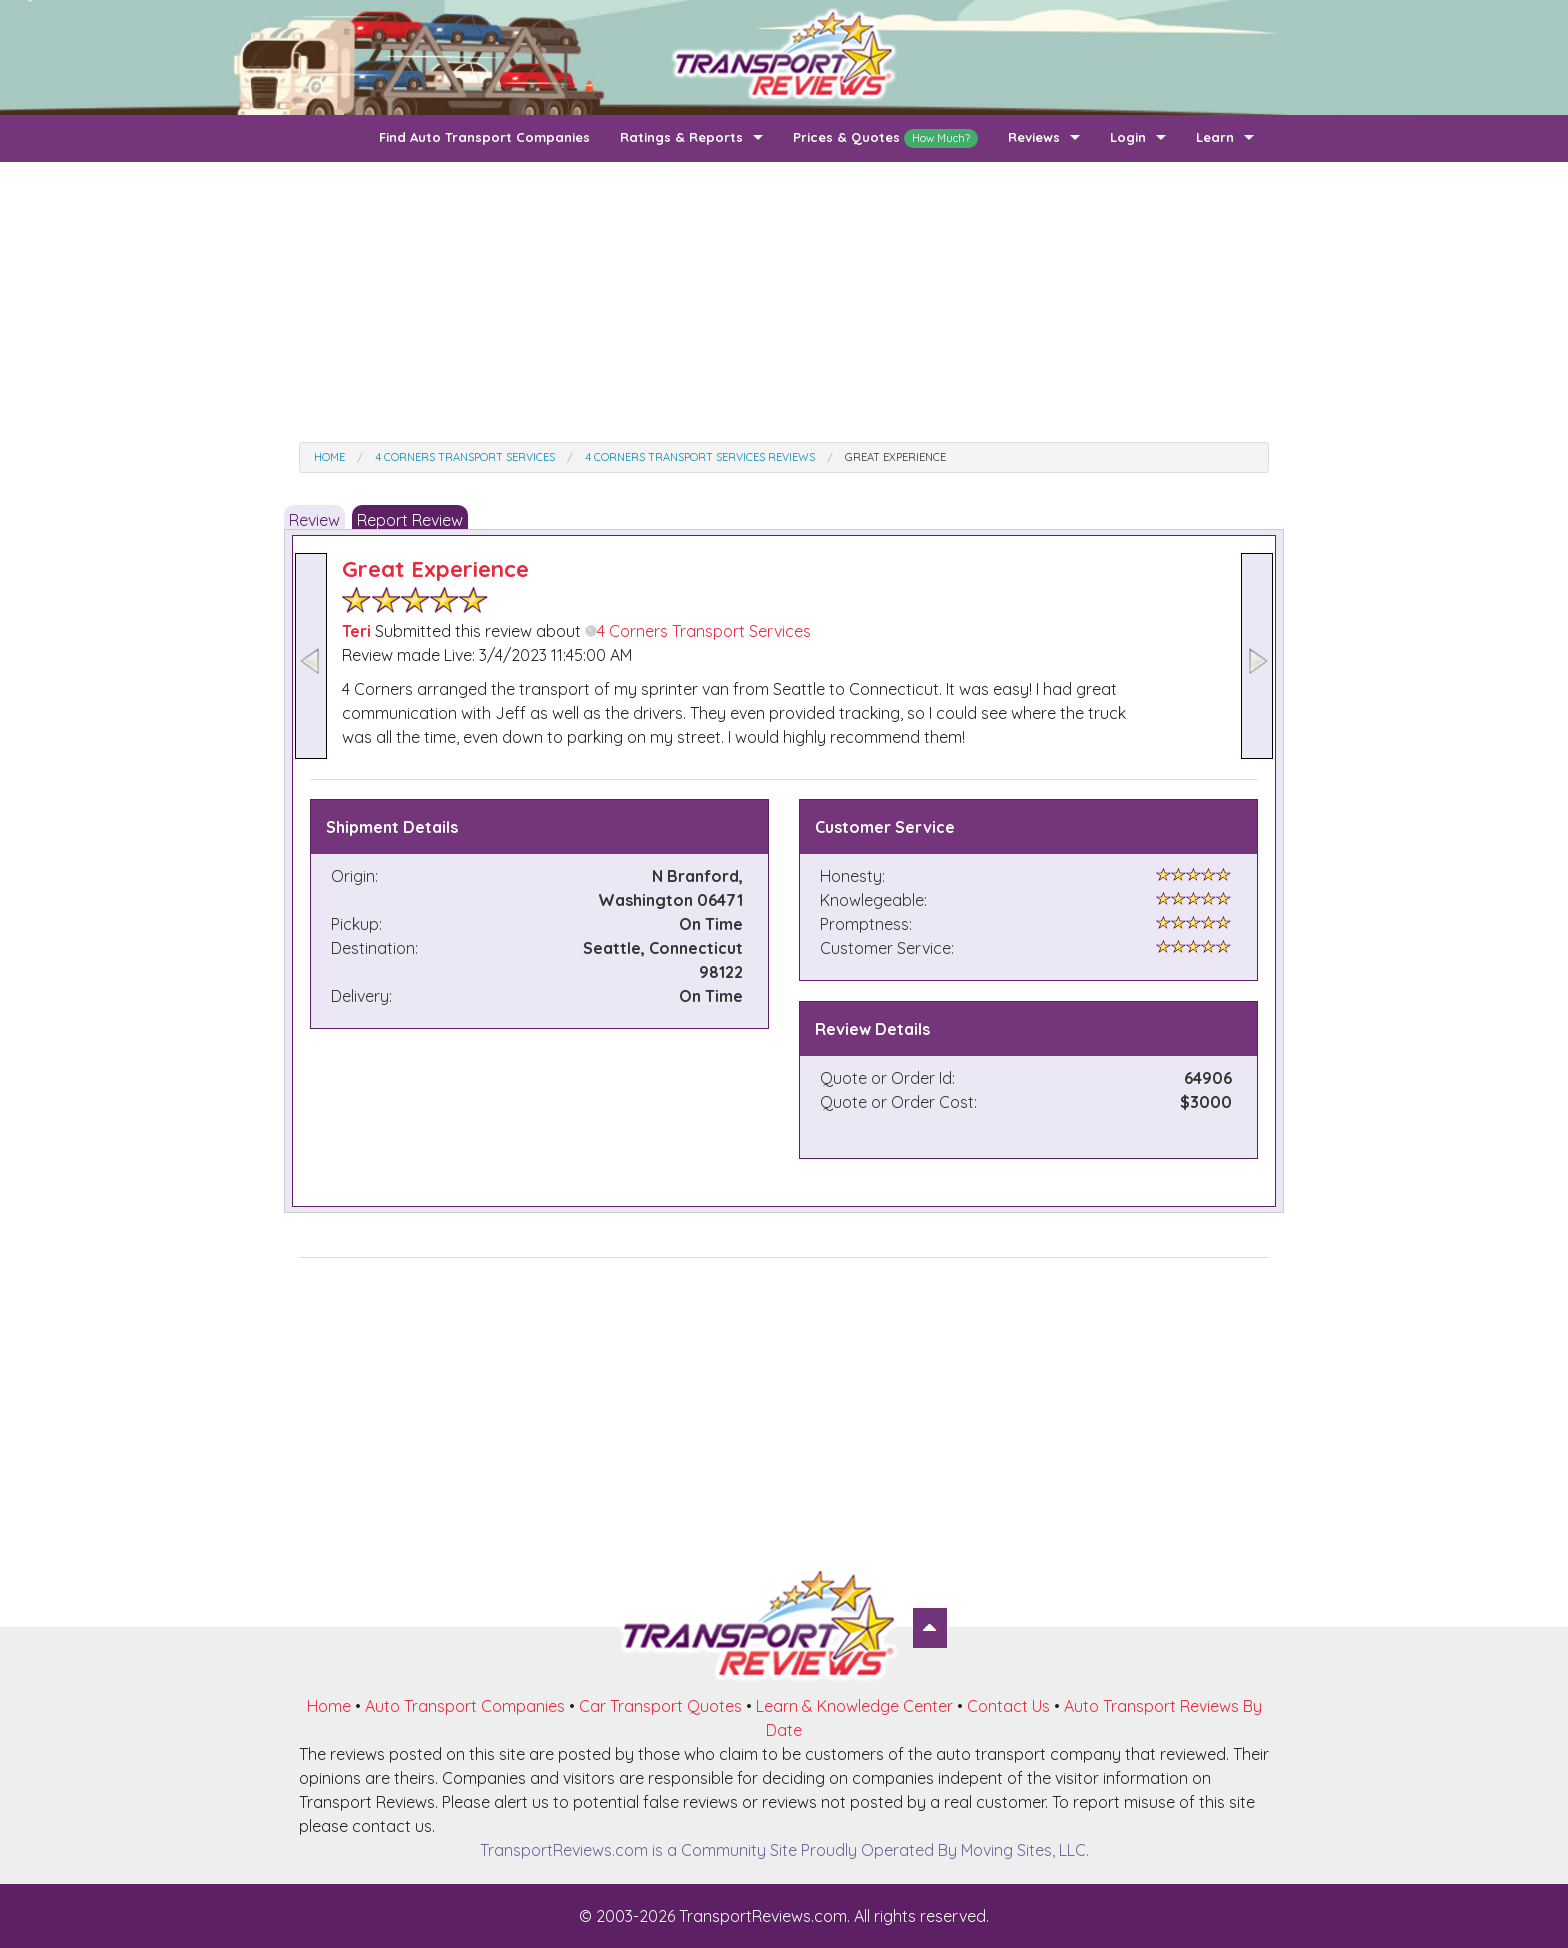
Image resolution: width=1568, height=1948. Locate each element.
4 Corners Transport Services (698, 631)
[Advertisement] (784, 302)
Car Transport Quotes (660, 1706)
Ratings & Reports (681, 137)
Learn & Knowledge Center (854, 1706)
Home (329, 1706)
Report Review (410, 520)
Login (1128, 137)
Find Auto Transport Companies (484, 137)
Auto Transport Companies (465, 1706)
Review (314, 520)
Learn (1215, 137)
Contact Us (1008, 1706)
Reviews (1034, 137)
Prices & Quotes (885, 138)
